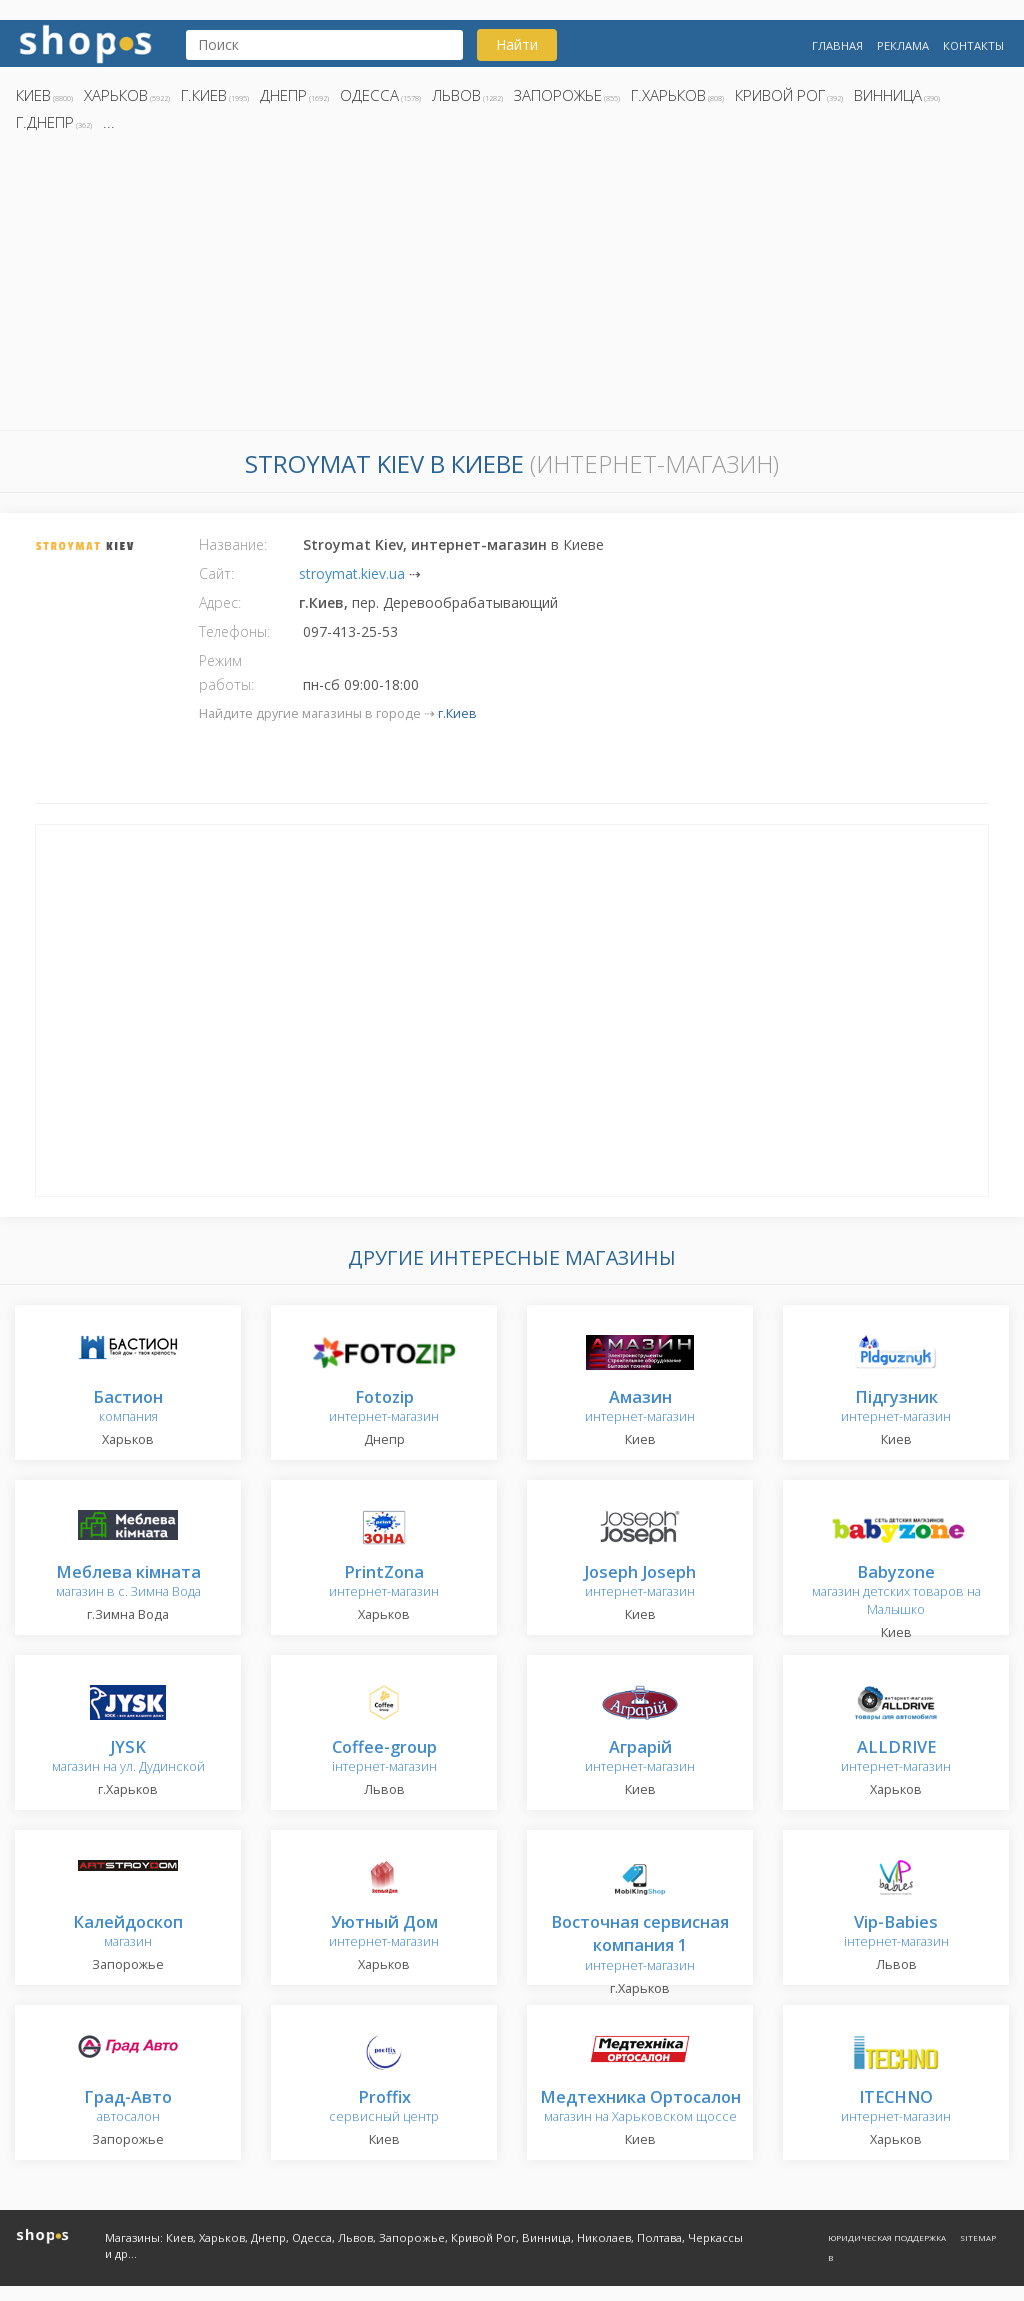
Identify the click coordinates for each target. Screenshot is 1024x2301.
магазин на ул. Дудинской (128, 1757)
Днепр (283, 95)
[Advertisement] (512, 287)
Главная (837, 45)
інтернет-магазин (384, 1757)
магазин (128, 1932)
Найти (517, 44)
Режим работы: (226, 672)
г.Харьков (668, 95)
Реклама (903, 45)
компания (128, 1407)
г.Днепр (45, 122)
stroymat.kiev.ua (352, 573)
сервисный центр (384, 2107)
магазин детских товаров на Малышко (896, 1591)
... (109, 122)
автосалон (128, 2107)
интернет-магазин (384, 1407)
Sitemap (978, 2237)
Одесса (369, 95)
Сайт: (216, 573)
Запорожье (558, 95)
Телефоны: (234, 631)
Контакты (973, 45)
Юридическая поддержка (887, 2237)
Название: (233, 544)
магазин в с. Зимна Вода (128, 1582)
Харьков (116, 95)
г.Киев (204, 95)
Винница (888, 95)
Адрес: (220, 602)
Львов (456, 95)
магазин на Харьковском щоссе (640, 2107)
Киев (33, 95)
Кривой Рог (780, 95)
